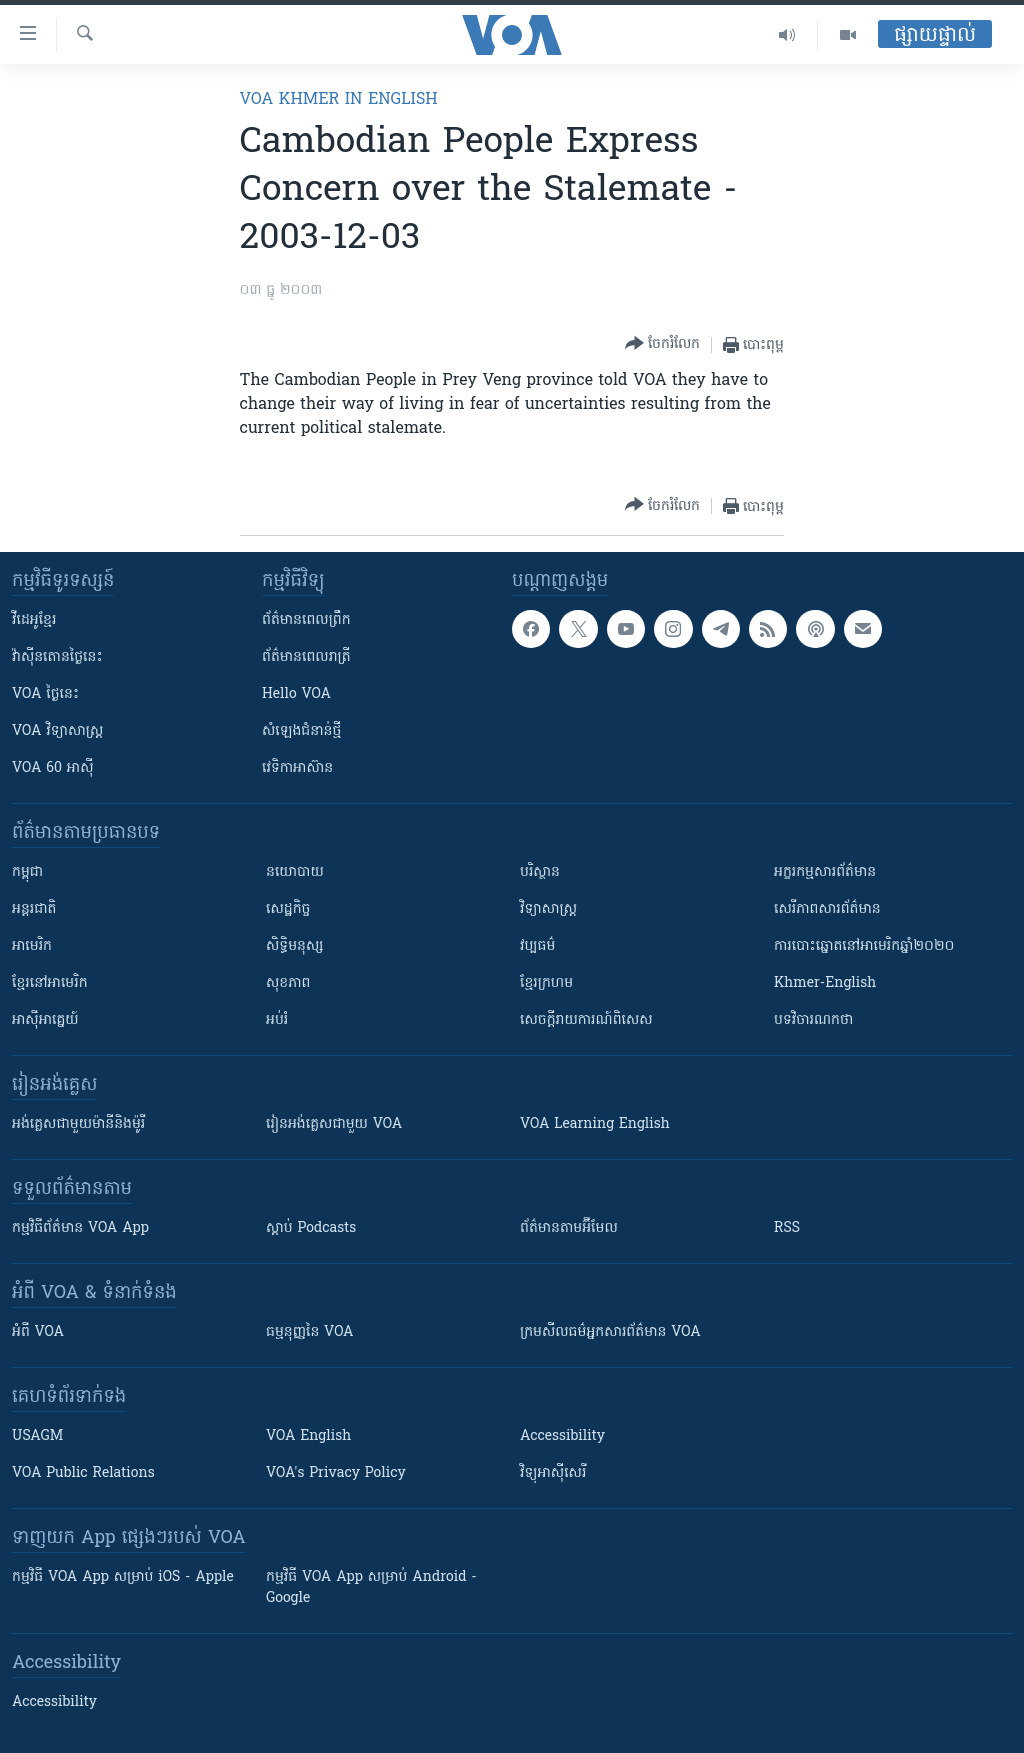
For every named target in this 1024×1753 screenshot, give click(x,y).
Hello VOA (296, 694)
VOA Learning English (595, 1124)
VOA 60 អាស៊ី (53, 768)
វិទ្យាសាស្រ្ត (548, 909)
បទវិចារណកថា (813, 1020)
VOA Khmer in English (339, 100)
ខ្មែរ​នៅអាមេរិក (50, 983)
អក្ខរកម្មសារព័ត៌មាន (825, 872)
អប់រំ (277, 1020)
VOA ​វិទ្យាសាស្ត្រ (57, 731)
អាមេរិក (32, 946)
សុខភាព (288, 983)
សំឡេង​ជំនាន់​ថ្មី (301, 731)
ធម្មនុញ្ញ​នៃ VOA (310, 1332)
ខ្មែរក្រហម (546, 983)
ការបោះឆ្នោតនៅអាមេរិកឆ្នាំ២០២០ (864, 946)
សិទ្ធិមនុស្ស (295, 946)
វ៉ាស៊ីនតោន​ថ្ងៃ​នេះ (57, 657)
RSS (787, 1228)
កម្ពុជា (27, 872)
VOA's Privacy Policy (336, 1473)
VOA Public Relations (83, 1473)
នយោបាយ (295, 872)
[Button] (662, 344)
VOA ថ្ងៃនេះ (45, 694)
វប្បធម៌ (537, 946)
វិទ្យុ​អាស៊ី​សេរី (553, 1473)
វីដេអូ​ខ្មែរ (34, 620)
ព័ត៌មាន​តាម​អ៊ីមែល (569, 1228)
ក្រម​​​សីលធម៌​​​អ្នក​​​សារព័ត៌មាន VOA (610, 1332)
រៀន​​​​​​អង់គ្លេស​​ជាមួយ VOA (334, 1124)
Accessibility (562, 1436)
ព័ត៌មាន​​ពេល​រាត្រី (306, 657)
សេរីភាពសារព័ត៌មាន (827, 909)
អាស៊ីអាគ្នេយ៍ (45, 1020)
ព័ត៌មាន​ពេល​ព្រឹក (306, 620)
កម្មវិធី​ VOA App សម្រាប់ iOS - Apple (123, 1577)
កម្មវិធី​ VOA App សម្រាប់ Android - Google (371, 1588)
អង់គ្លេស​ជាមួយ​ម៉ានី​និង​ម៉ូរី (78, 1124)
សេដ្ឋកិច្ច (288, 909)
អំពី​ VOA (38, 1332)
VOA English (308, 1436)
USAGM (37, 1436)
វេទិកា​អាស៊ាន (297, 768)
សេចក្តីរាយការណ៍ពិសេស (586, 1020)
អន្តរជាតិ (34, 909)
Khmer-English (825, 983)
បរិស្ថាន (540, 872)
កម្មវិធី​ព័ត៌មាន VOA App (80, 1228)
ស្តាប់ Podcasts (311, 1228)
